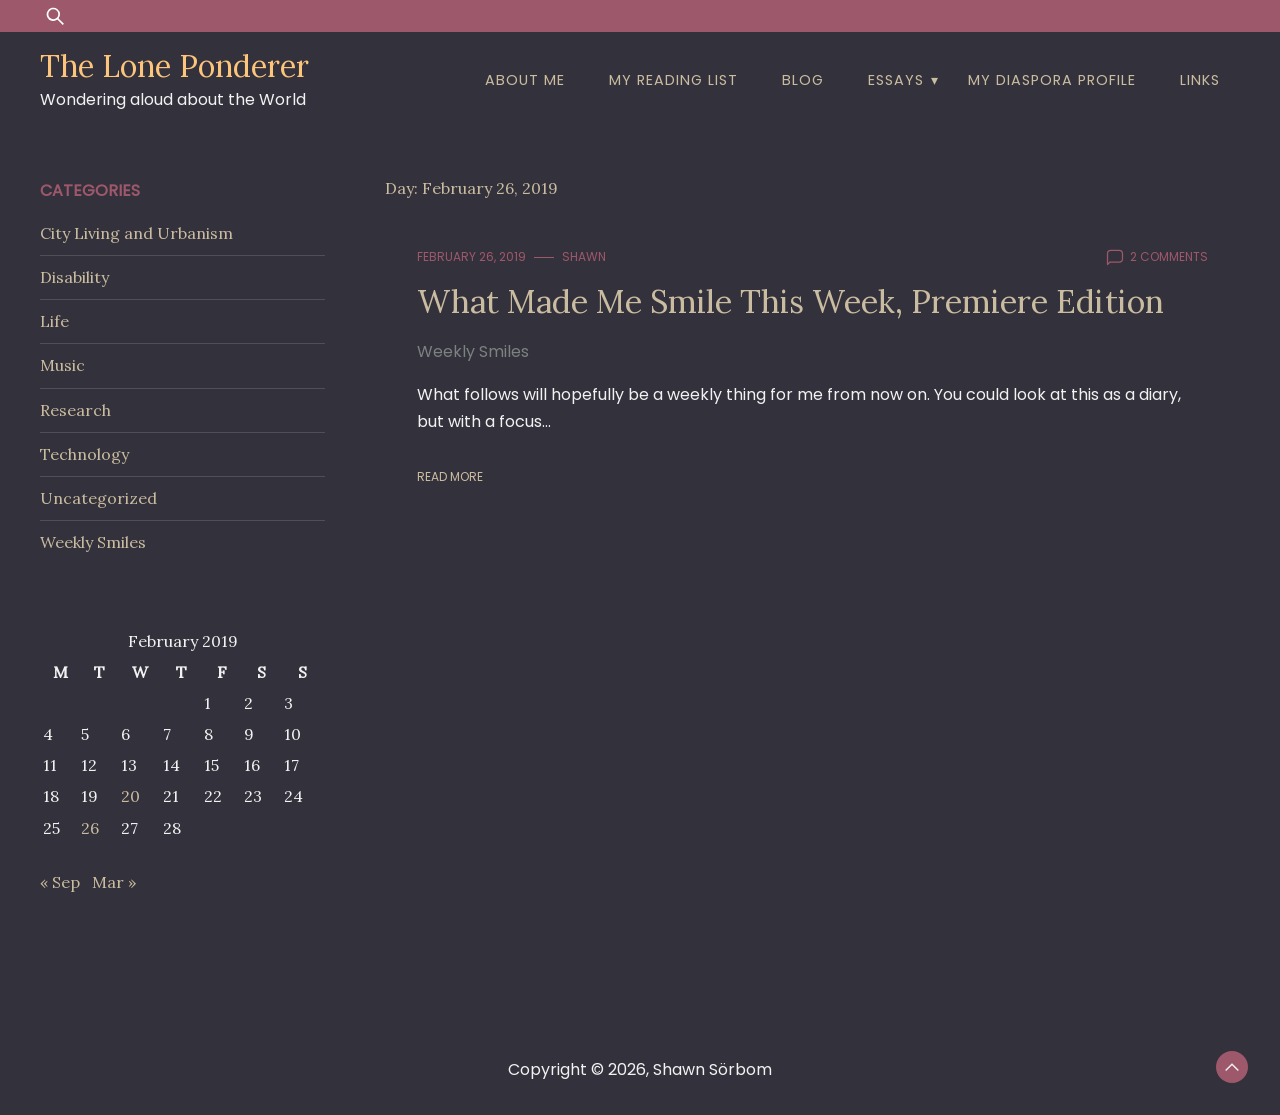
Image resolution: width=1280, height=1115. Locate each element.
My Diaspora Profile (1052, 80)
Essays (896, 80)
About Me (525, 80)
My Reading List (673, 80)
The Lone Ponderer (174, 66)
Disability (74, 277)
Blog (803, 80)
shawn (584, 256)
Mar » (114, 882)
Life (54, 321)
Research (75, 410)
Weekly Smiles (473, 351)
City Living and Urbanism (136, 233)
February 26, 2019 (471, 256)
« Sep (60, 882)
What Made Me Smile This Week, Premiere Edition (790, 301)
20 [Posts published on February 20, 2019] (130, 796)
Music (62, 365)
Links (1200, 80)
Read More (450, 476)
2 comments (1169, 256)
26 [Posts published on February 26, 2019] (90, 828)
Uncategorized (98, 498)
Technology (84, 454)
